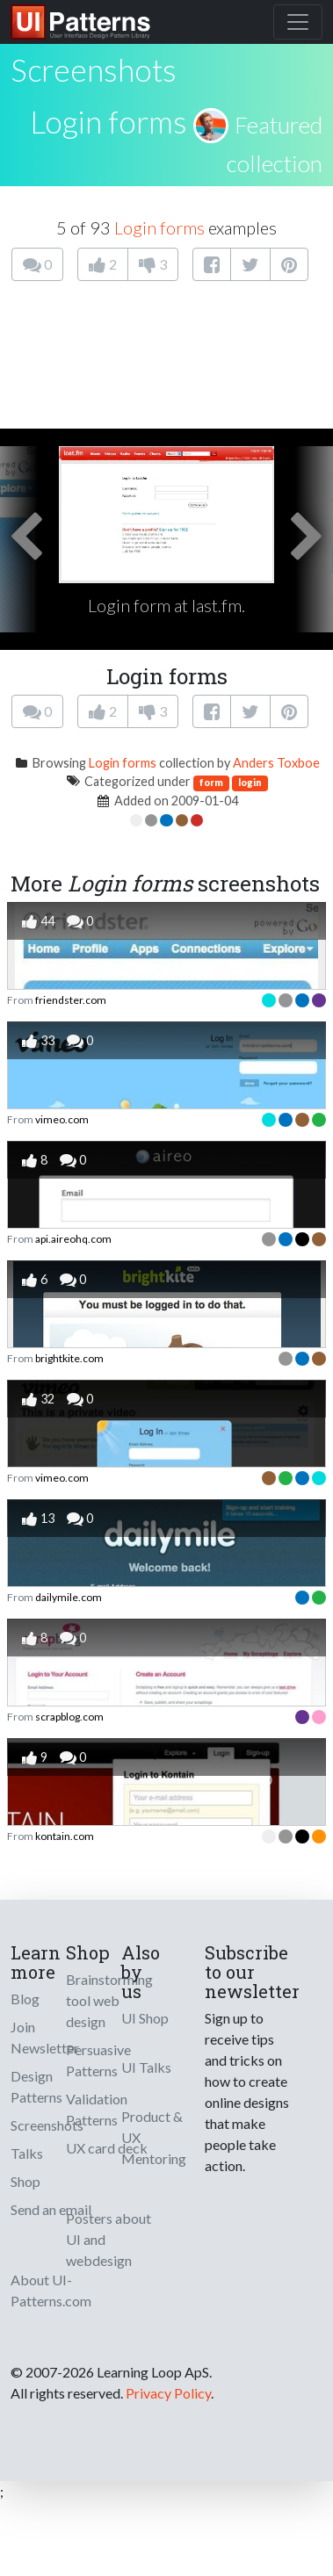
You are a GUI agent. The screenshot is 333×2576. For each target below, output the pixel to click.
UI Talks (146, 2067)
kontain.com (64, 1836)
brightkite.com (69, 1358)
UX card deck (107, 2147)
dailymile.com (68, 1597)
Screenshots (47, 2125)
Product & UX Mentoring (153, 2137)
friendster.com (70, 1000)
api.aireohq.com (73, 1238)
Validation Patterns (96, 2109)
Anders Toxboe (276, 762)
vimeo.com (62, 1119)
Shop (25, 2181)
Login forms (108, 121)
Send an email (51, 2209)
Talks (27, 2153)
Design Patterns (36, 2086)
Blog (25, 1998)
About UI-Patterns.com (51, 2290)
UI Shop (145, 2018)
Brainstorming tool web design (109, 2000)
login (250, 782)
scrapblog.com (69, 1716)
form (211, 782)
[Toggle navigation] (297, 22)
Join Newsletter (45, 2037)
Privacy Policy (168, 2393)
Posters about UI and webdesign (108, 2239)
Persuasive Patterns (98, 2060)
